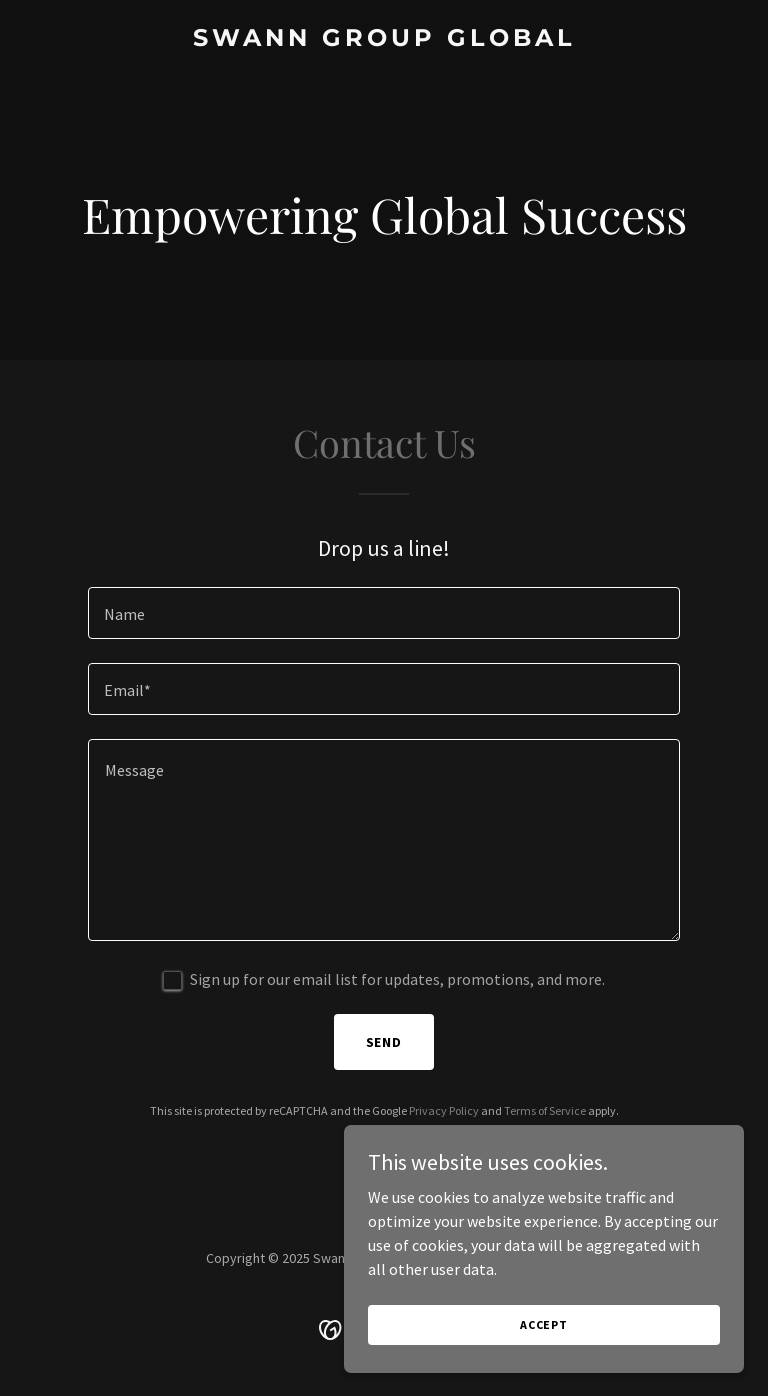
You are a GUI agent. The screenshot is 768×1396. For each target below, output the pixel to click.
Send (384, 1042)
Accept (544, 1338)
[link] (384, 40)
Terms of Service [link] (545, 1110)
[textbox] (384, 613)
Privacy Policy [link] (444, 1110)
